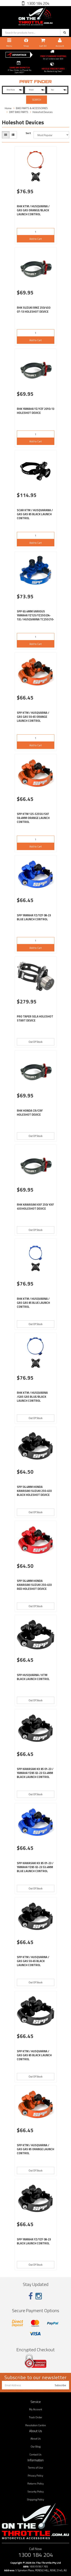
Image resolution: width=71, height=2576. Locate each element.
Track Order (35, 2417)
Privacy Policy (35, 2475)
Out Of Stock (36, 1042)
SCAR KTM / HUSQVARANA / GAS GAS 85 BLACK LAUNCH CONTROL (35, 514)
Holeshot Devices (43, 112)
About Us (35, 2438)
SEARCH (36, 100)
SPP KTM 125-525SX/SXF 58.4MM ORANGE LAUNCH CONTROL (33, 818)
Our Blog (36, 2446)
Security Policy (35, 2491)
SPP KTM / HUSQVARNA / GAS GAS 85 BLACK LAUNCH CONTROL (34, 2055)
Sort (28, 133)
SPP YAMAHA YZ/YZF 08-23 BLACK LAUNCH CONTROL (34, 2241)
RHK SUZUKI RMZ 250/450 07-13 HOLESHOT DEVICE (33, 309)
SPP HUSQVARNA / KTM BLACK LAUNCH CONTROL (33, 1677)
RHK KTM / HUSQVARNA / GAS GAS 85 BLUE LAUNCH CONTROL (33, 1303)
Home (8, 108)
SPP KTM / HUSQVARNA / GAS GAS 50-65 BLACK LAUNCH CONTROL (33, 1961)
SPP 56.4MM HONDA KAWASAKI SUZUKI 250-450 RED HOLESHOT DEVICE (34, 1585)
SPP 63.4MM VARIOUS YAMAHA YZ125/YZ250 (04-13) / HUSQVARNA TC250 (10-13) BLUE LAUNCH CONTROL (35, 617)
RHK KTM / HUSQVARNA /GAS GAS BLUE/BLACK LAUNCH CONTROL (32, 1397)
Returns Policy (35, 2483)
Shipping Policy (35, 2499)
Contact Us (35, 2454)
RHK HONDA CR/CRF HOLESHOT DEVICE (30, 1112)
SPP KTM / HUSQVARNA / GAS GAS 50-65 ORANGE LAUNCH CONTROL (33, 717)
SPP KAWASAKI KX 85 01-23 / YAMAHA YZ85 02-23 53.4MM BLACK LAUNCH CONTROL (35, 1773)
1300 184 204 (37, 3)
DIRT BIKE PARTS (18, 112)
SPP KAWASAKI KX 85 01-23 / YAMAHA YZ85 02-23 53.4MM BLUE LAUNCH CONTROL (35, 1867)
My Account (35, 2409)
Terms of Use (35, 2468)
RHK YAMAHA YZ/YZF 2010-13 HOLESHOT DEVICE (35, 411)
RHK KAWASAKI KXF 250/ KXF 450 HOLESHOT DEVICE (35, 1206)
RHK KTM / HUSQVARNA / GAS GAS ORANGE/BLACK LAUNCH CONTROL (33, 210)
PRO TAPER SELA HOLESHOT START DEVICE (35, 1018)
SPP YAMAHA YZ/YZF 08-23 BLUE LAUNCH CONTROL (34, 917)
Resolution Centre (35, 2425)
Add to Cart (35, 239)
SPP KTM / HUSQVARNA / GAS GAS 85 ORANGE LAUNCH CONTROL (35, 2149)
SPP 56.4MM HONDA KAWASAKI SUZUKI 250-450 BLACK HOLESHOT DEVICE (34, 1491)
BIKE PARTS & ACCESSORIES (32, 108)
